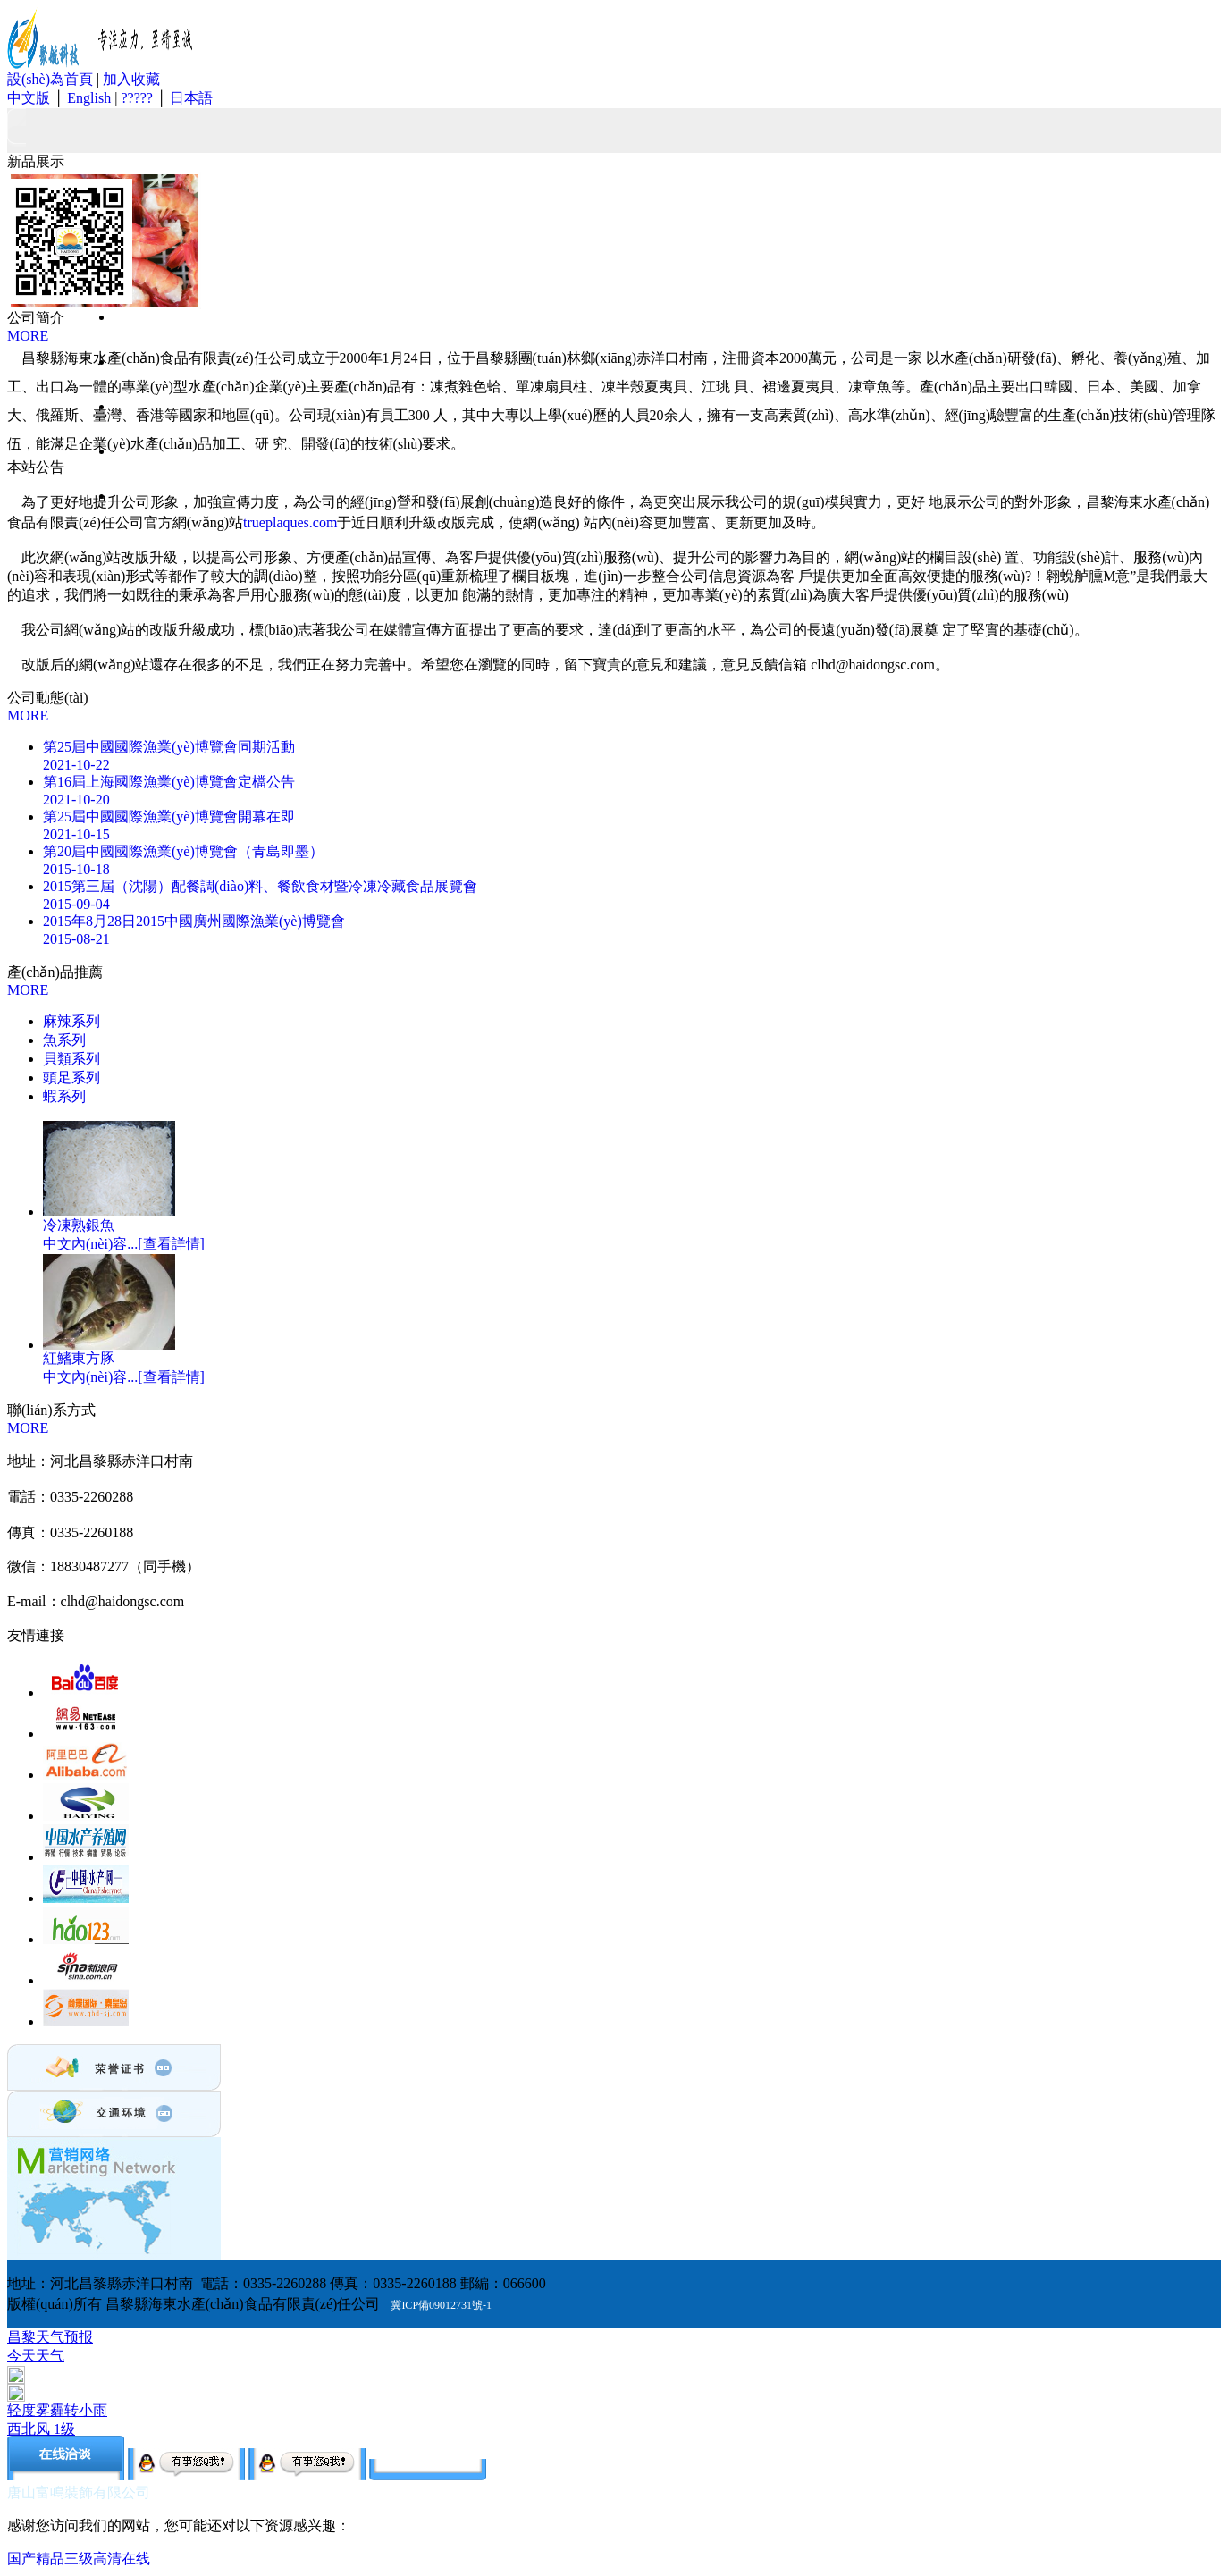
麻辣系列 (71, 1021)
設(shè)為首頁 (50, 79)
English (89, 97)
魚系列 (64, 1040)
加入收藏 (131, 79)
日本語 (191, 97)
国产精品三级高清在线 (78, 2558)
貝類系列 (71, 1058)
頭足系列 (71, 1077)
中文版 (28, 97)
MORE (27, 335)
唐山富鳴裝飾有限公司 (78, 2492)
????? (135, 97)
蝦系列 (64, 1096)
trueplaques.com (290, 522)
